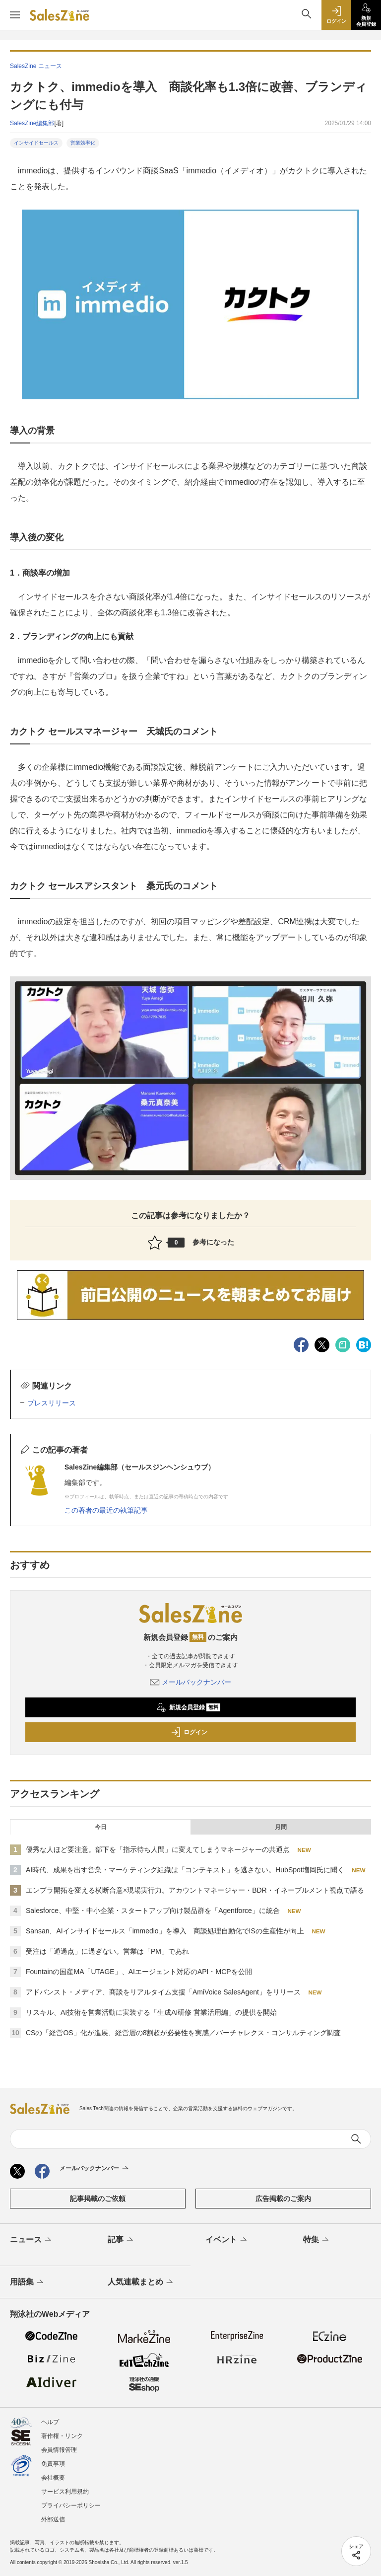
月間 (281, 1827)
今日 (101, 1827)
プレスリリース (51, 1403)
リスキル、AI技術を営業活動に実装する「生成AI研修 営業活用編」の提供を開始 (151, 2012)
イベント (227, 2240)
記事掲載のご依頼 (98, 2199)
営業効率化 (82, 143)
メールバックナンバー (190, 1682)
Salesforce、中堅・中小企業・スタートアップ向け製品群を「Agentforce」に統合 (153, 1910)
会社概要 (53, 2477)
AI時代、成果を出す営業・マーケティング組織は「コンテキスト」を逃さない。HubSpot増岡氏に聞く (185, 1870)
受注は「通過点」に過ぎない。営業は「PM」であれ (107, 1951)
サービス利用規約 (65, 2491)
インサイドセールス (36, 143)
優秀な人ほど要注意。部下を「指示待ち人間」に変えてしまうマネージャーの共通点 (158, 1849)
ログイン (189, 1732)
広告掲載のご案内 (283, 2199)
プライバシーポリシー (71, 2505)
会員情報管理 (59, 2449)
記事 (121, 2240)
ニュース (31, 2240)
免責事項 (53, 2463)
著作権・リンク (62, 2435)
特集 (316, 2240)
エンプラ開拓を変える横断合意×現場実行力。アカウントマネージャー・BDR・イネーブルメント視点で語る (195, 1890)
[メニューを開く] (15, 15)
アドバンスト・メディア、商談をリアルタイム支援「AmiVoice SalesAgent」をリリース (163, 1992)
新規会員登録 (188, 1707)
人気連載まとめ (141, 2282)
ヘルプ (50, 2422)
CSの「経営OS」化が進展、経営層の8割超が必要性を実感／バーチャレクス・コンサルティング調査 (183, 2033)
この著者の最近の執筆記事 (106, 1510)
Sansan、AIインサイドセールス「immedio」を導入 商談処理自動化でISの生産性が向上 (165, 1931)
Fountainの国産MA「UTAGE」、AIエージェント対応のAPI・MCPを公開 (139, 1972)
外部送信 (53, 2519)
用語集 (27, 2282)
